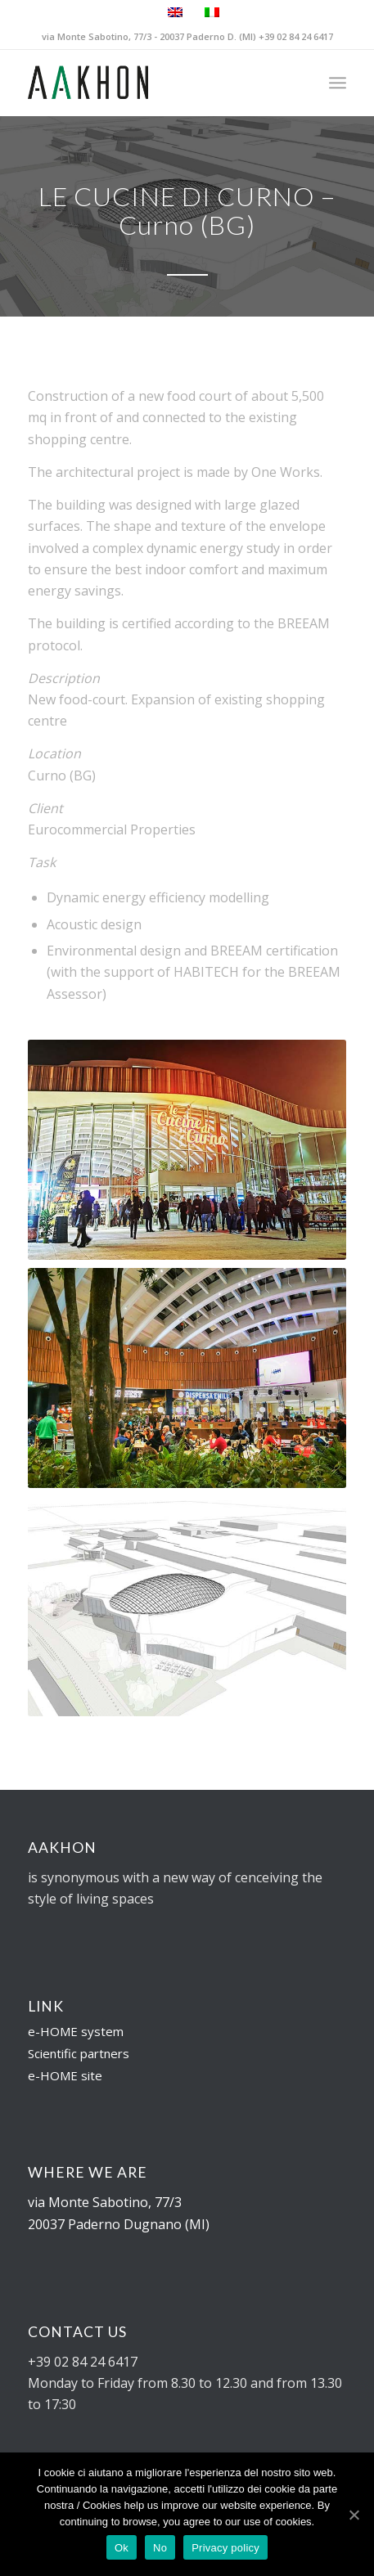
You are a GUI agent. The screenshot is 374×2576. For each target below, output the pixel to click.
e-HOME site (65, 2075)
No (160, 2548)
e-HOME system (76, 2031)
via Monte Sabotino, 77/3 (105, 2202)
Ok (121, 2548)
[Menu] (337, 82)
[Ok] (353, 2514)
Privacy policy (225, 2548)
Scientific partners (78, 2053)
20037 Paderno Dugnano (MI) (119, 2224)
